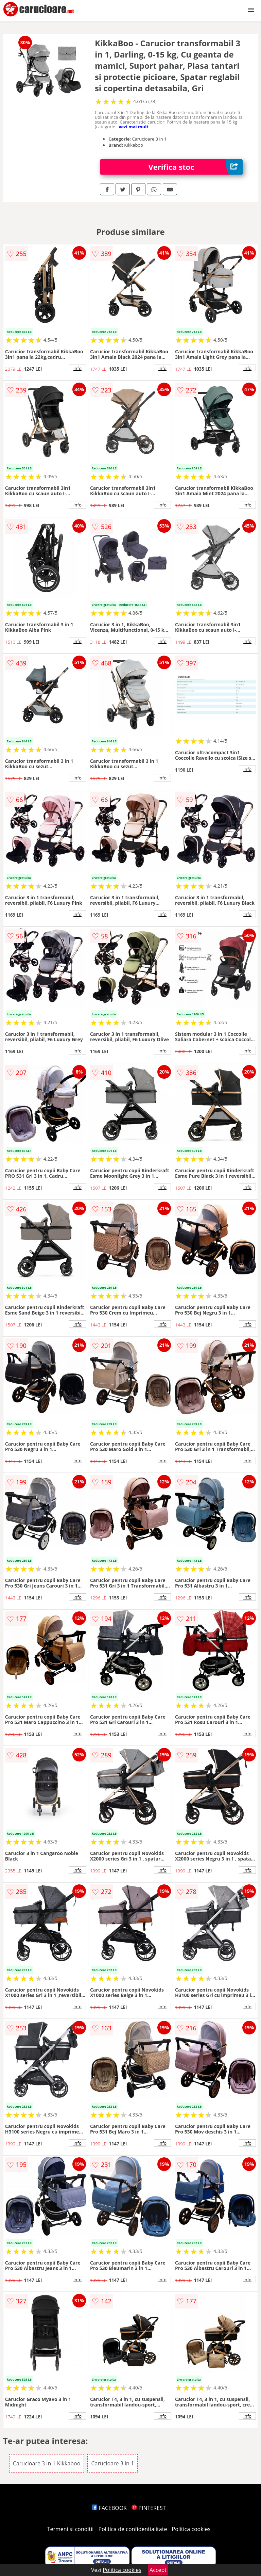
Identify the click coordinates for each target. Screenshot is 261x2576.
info (77, 368)
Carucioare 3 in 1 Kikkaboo (46, 2463)
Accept (158, 2570)
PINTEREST (149, 2508)
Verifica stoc (196, 167)
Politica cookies (191, 2529)
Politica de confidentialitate (133, 2529)
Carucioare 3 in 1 (112, 2463)
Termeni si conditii (70, 2529)
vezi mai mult (134, 127)
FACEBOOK (109, 2508)
